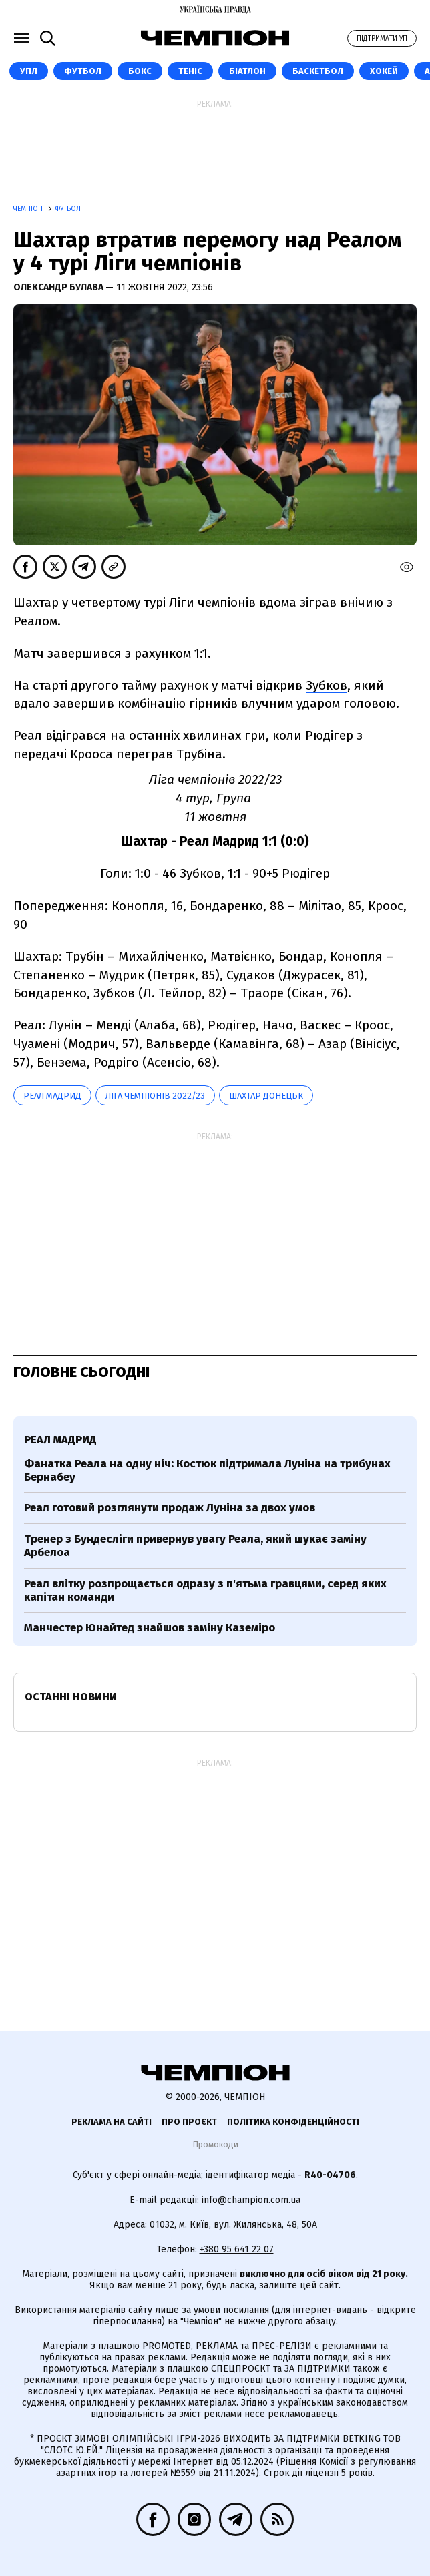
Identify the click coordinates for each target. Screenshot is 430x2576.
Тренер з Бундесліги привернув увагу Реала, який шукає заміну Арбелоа (195, 1545)
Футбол (82, 71)
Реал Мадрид (52, 1096)
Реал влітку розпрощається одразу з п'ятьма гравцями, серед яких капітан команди (205, 1590)
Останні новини (71, 1696)
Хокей (384, 71)
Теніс (190, 71)
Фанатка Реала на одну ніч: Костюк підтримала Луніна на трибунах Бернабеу (207, 1470)
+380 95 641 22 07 (237, 2249)
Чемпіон (29, 209)
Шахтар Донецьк (266, 1096)
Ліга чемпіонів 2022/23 (155, 1096)
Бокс (140, 71)
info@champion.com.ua (251, 2200)
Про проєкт (189, 2122)
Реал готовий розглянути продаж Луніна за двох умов (169, 1508)
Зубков (326, 685)
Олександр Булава (59, 287)
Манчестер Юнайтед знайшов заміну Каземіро (149, 1628)
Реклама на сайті (111, 2122)
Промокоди (215, 2144)
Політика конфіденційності (293, 2122)
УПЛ (28, 71)
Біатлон (247, 71)
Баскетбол (317, 71)
